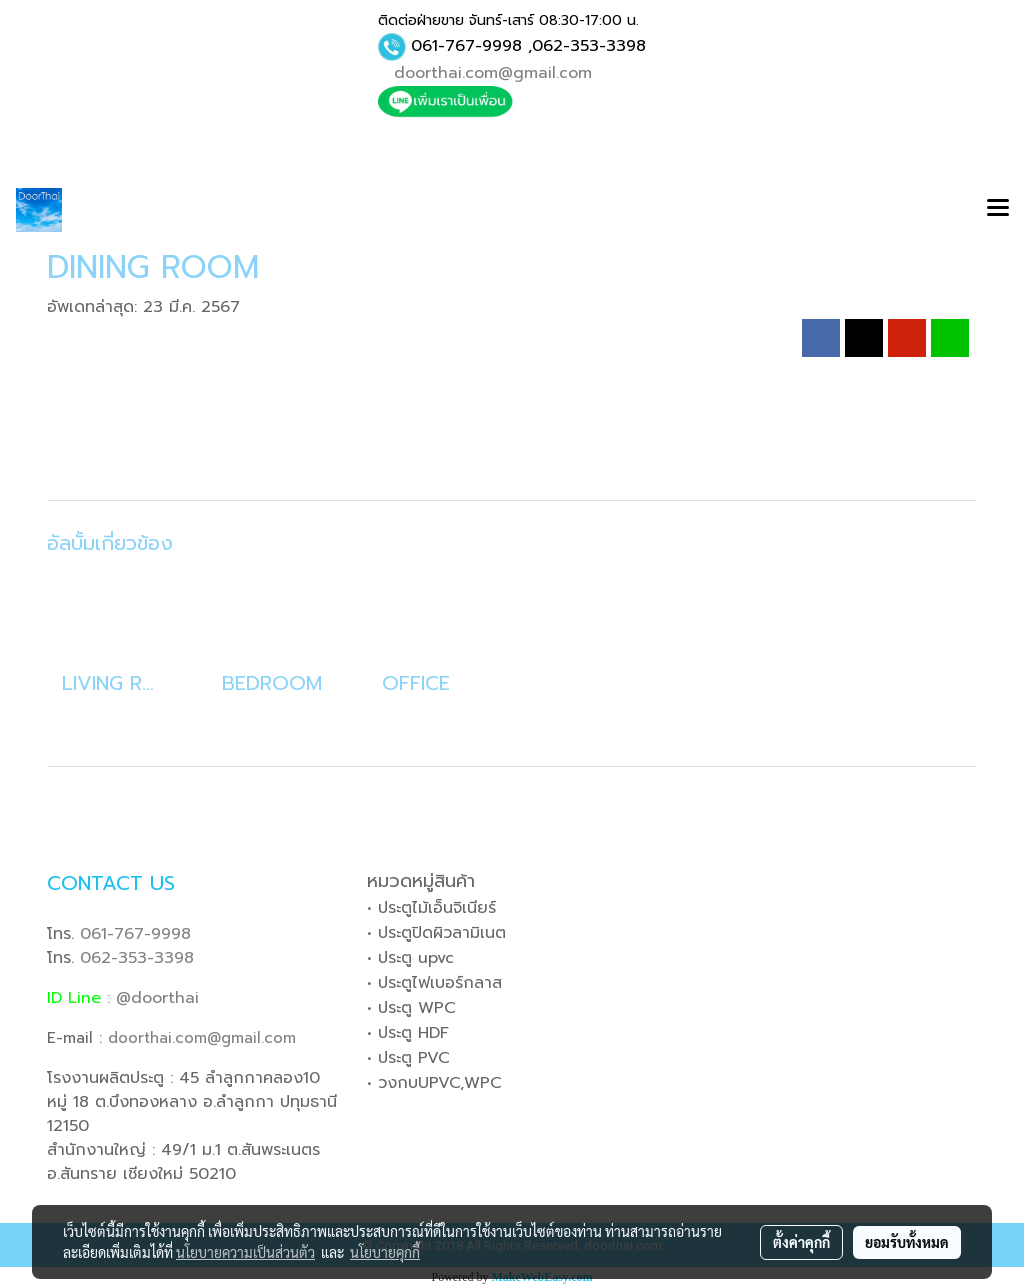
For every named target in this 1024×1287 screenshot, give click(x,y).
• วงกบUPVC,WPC (434, 1083)
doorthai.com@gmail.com (493, 73)
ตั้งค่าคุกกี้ (801, 1242)
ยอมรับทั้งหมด (907, 1242)
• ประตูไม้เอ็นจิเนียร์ (431, 908)
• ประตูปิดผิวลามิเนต (436, 933)
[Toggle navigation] (998, 210)
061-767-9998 (466, 46)
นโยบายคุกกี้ (385, 1252)
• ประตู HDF (408, 1033)
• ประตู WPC (411, 1008)
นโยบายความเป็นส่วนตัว (245, 1252)
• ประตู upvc (410, 958)
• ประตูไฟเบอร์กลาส (434, 983)
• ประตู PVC (408, 1058)
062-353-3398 (589, 46)
